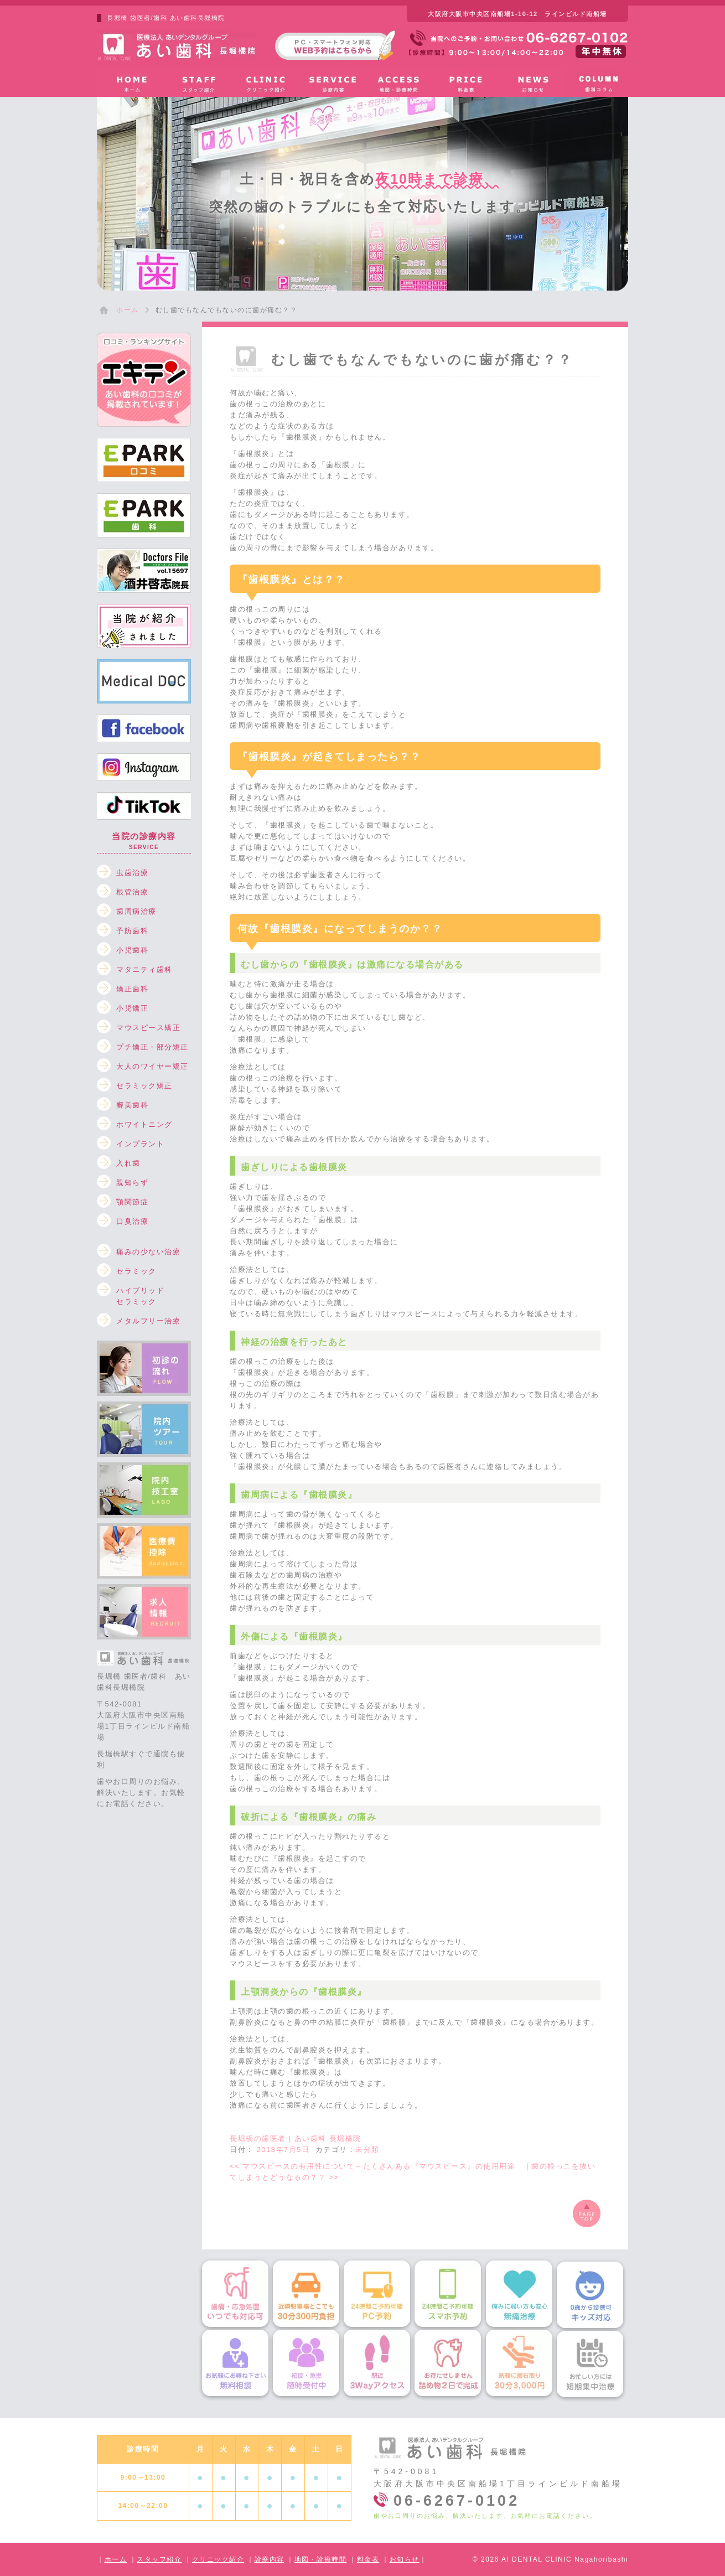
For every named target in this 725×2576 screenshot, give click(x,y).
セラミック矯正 (144, 1086)
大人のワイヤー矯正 (152, 1066)
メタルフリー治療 (148, 1321)
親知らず (132, 1182)
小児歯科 (132, 950)
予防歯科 (132, 931)
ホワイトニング (144, 1124)
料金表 (368, 2559)
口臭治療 (132, 1221)
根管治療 (132, 892)
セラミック (136, 1271)
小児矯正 (132, 1008)
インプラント (140, 1144)
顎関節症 (132, 1202)
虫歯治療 (132, 872)
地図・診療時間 (320, 2559)
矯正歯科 (132, 989)
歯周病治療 (136, 911)
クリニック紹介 (218, 2559)
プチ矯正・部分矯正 (152, 1047)
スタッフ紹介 (159, 2559)
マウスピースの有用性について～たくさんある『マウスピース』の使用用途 (377, 2166)
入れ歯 (128, 1163)
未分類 (367, 2149)
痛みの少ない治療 (148, 1252)
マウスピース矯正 (148, 1027)
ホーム (116, 2559)
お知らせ (405, 2559)
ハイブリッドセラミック (140, 1292)
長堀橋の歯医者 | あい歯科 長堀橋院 (295, 2138)
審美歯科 (132, 1105)
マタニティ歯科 (144, 969)
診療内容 (269, 2559)
